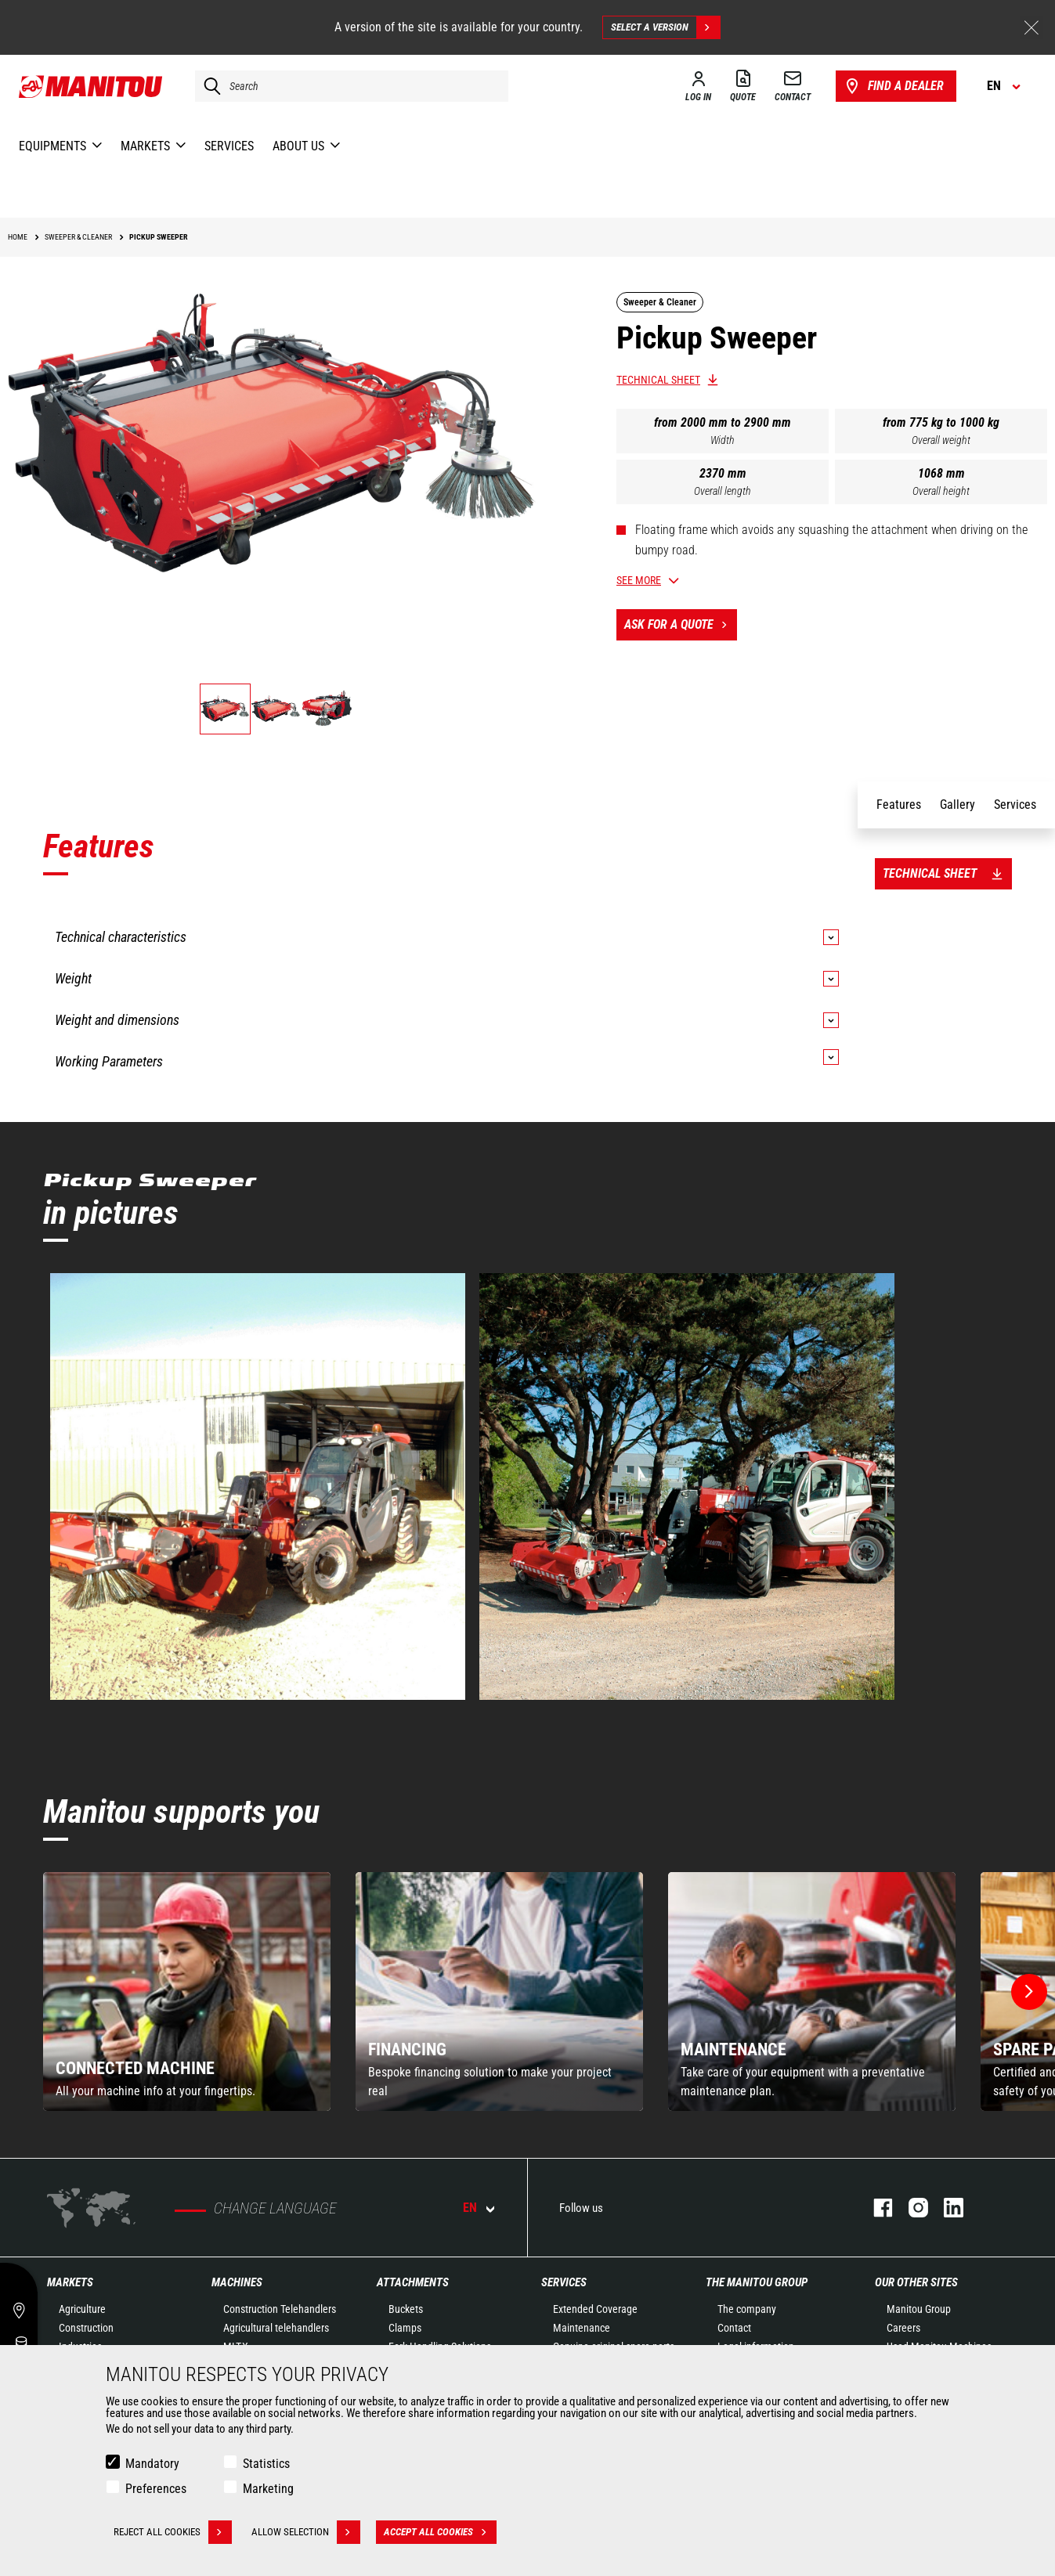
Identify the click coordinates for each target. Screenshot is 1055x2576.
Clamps (404, 2328)
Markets (70, 2282)
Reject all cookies (173, 2532)
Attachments (413, 2282)
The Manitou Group (757, 2282)
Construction (86, 2328)
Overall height (941, 490)
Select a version (665, 27)
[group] (187, 1991)
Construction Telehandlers (279, 2309)
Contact (734, 2328)
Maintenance (581, 2328)
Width (722, 440)
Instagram (910, 2207)
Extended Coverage (595, 2309)
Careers (903, 2328)
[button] (1029, 1992)
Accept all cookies (440, 2532)
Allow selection (305, 2532)
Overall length (722, 490)
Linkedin (945, 2207)
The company (746, 2309)
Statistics (266, 2463)
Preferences (155, 2488)
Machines (236, 2282)
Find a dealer (893, 86)
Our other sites (916, 2282)
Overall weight (941, 440)
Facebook (875, 2207)
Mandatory (152, 2463)
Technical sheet (658, 379)
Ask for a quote (680, 624)
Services (564, 2282)
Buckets (405, 2309)
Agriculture (82, 2309)
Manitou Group (919, 2309)
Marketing (268, 2488)
